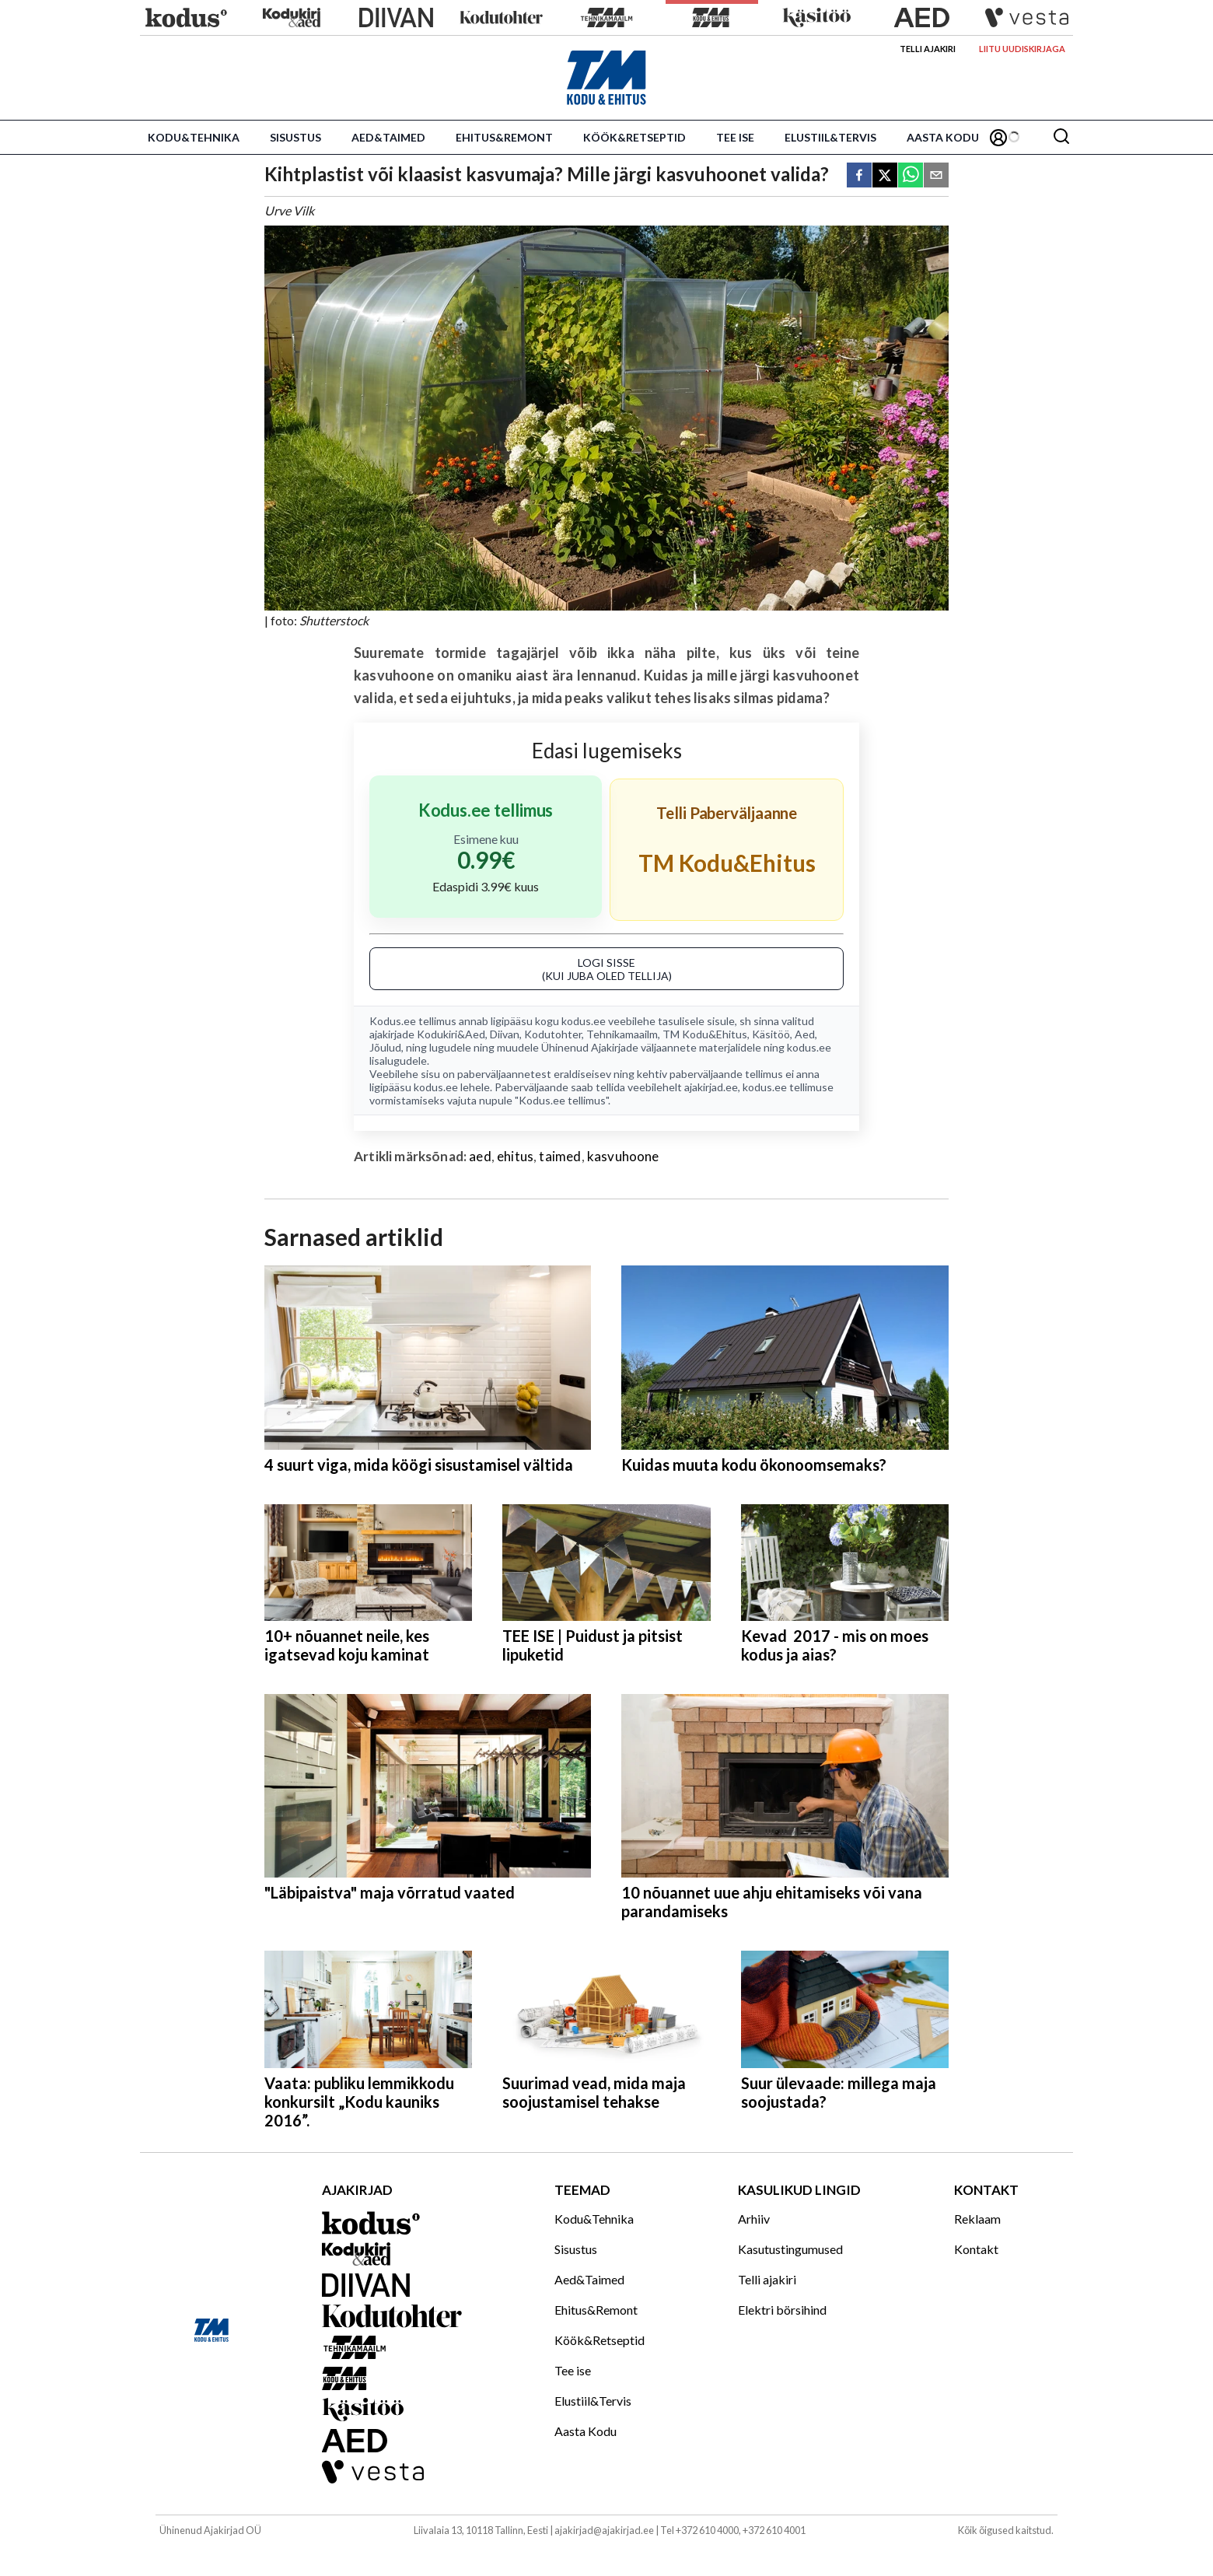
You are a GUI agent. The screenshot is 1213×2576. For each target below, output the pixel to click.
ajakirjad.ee (711, 1087)
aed (480, 1156)
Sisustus (295, 137)
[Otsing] (1061, 137)
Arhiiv (754, 2218)
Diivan (504, 1034)
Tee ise (735, 137)
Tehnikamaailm (622, 1034)
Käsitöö (771, 1034)
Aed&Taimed (388, 137)
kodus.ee (583, 1020)
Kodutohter (553, 1034)
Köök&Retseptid (634, 137)
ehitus (515, 1156)
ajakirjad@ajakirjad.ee (604, 2530)
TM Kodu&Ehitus (704, 1034)
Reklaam (977, 2218)
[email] (936, 176)
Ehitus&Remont (504, 137)
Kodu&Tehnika (193, 137)
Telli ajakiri (928, 49)
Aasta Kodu (943, 137)
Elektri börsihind (782, 2309)
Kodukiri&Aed (451, 1034)
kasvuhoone (623, 1156)
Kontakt (976, 2249)
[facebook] (859, 176)
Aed (805, 1034)
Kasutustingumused (790, 2249)
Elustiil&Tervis (830, 137)
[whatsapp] (910, 176)
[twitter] (884, 176)
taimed (560, 1156)
